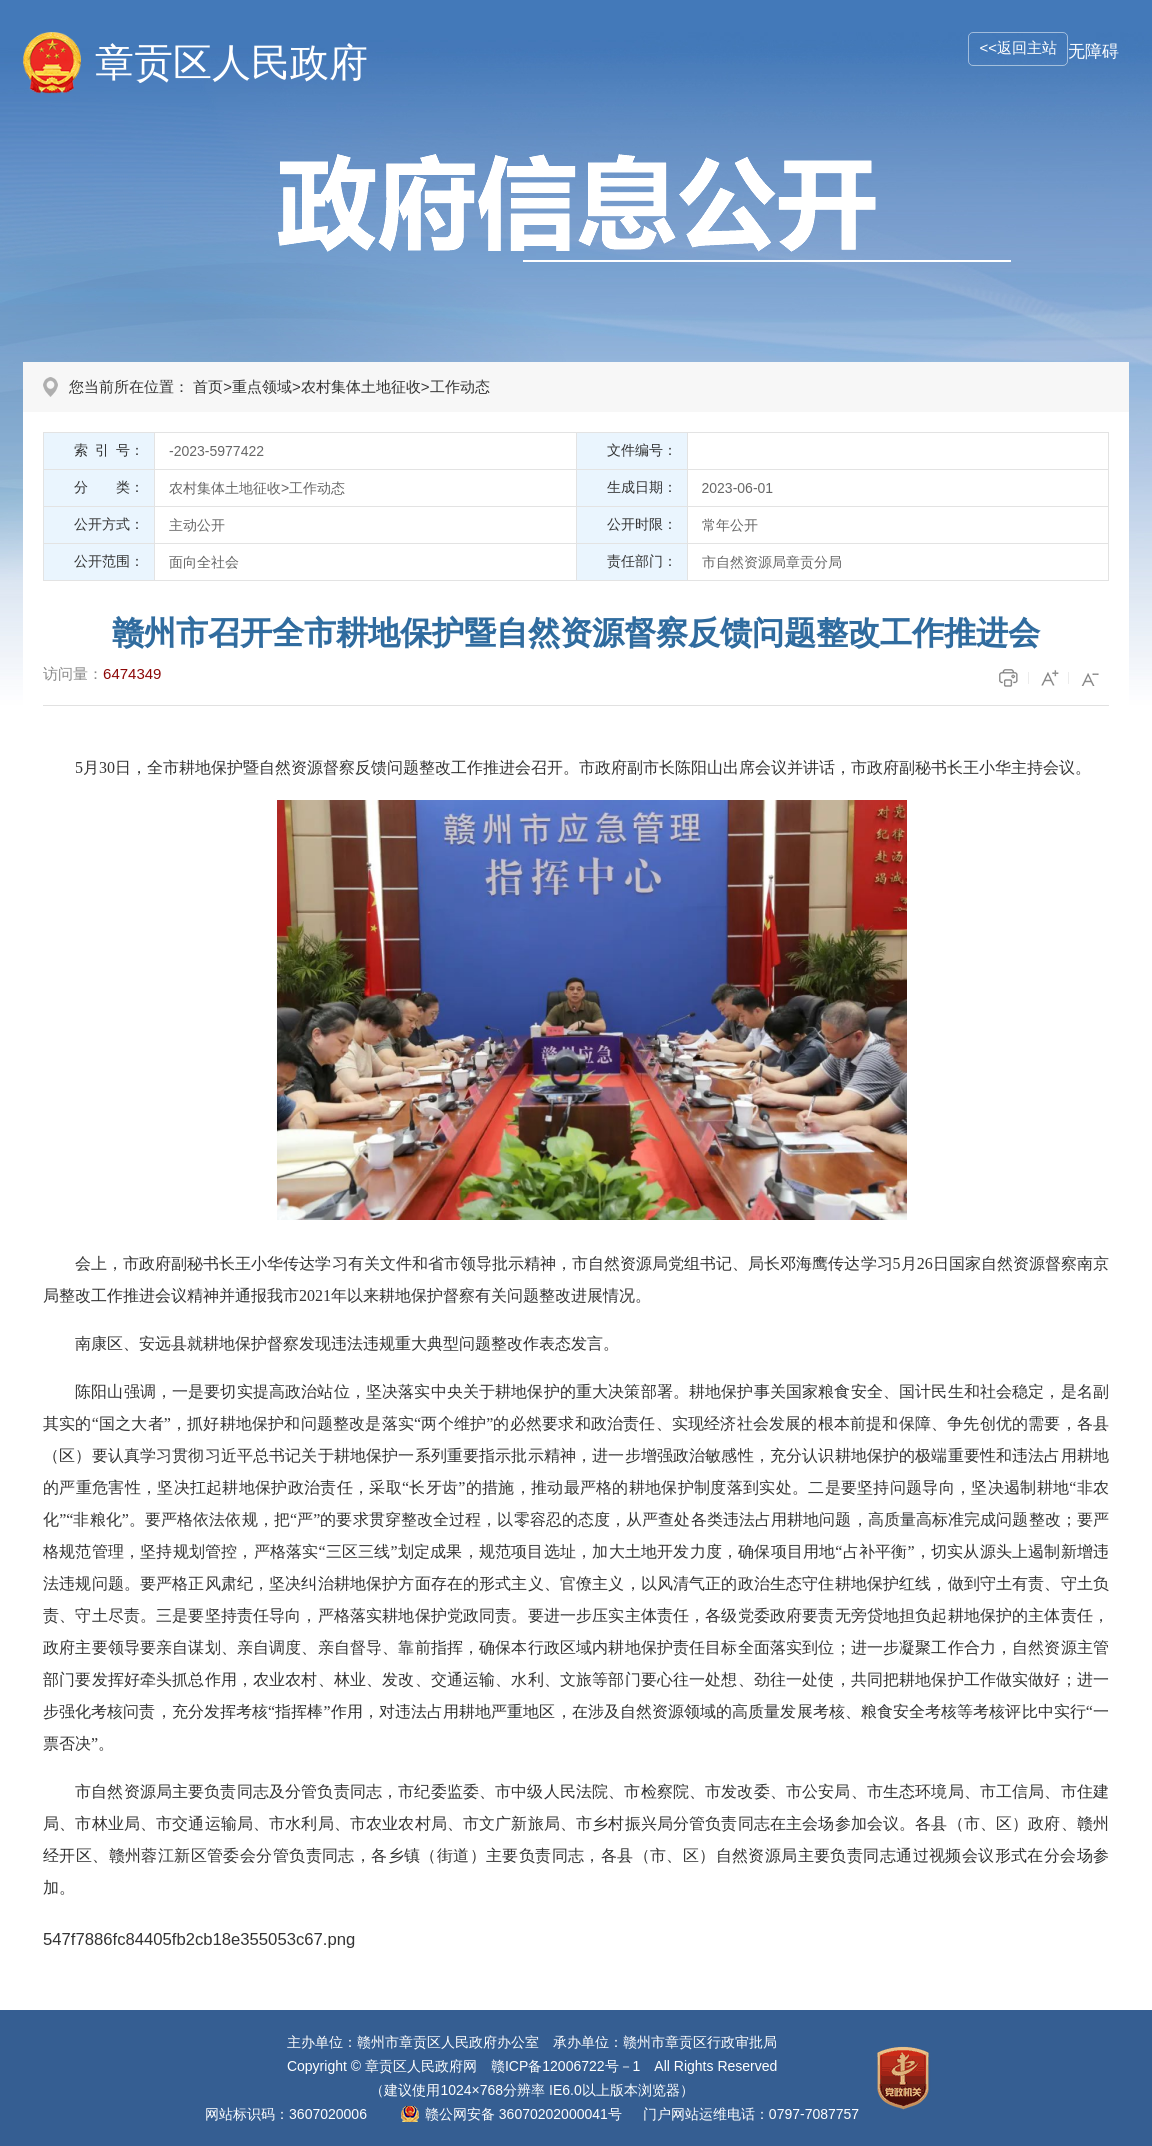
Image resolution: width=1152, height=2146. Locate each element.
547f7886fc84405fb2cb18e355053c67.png (199, 1939)
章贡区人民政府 (231, 62)
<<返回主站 (1018, 47)
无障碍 (1093, 51)
